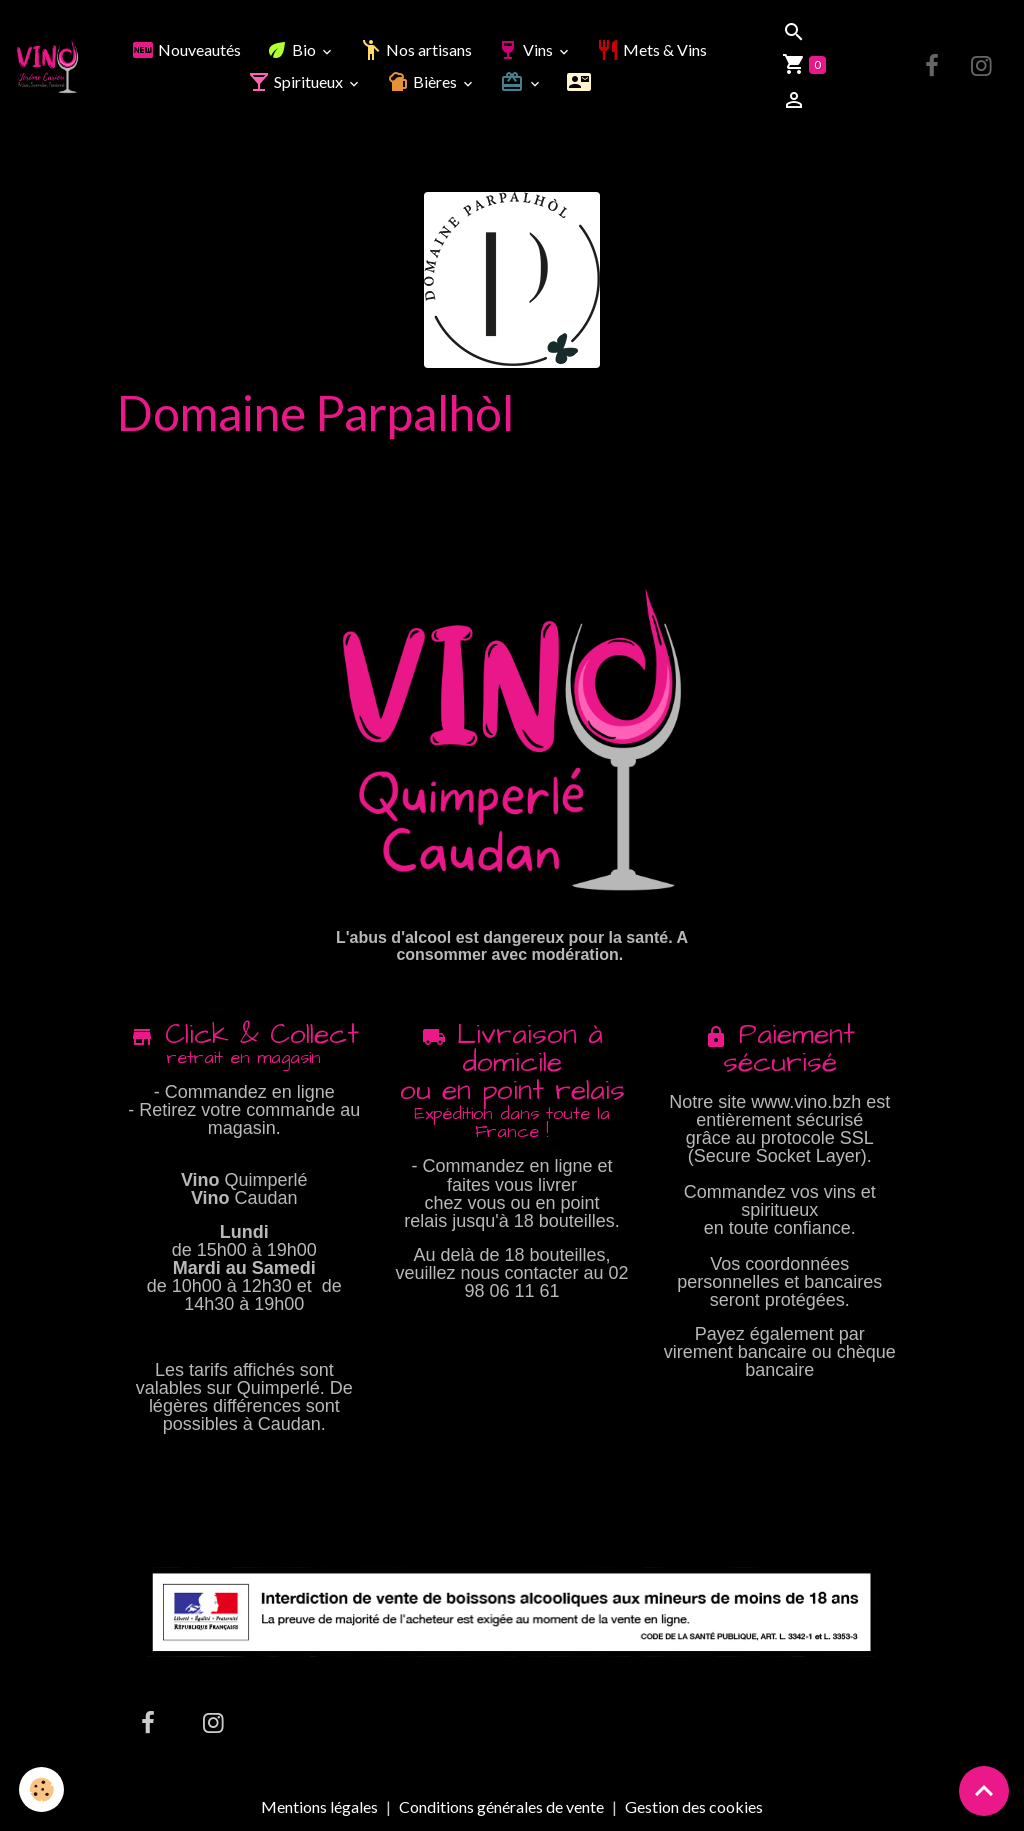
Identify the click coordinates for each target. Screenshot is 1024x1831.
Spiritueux (296, 81)
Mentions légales (319, 1806)
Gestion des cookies (694, 1807)
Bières (423, 81)
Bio (292, 49)
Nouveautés (186, 49)
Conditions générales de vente (501, 1806)
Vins (526, 49)
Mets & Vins (651, 49)
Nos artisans (415, 49)
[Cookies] (42, 1789)
